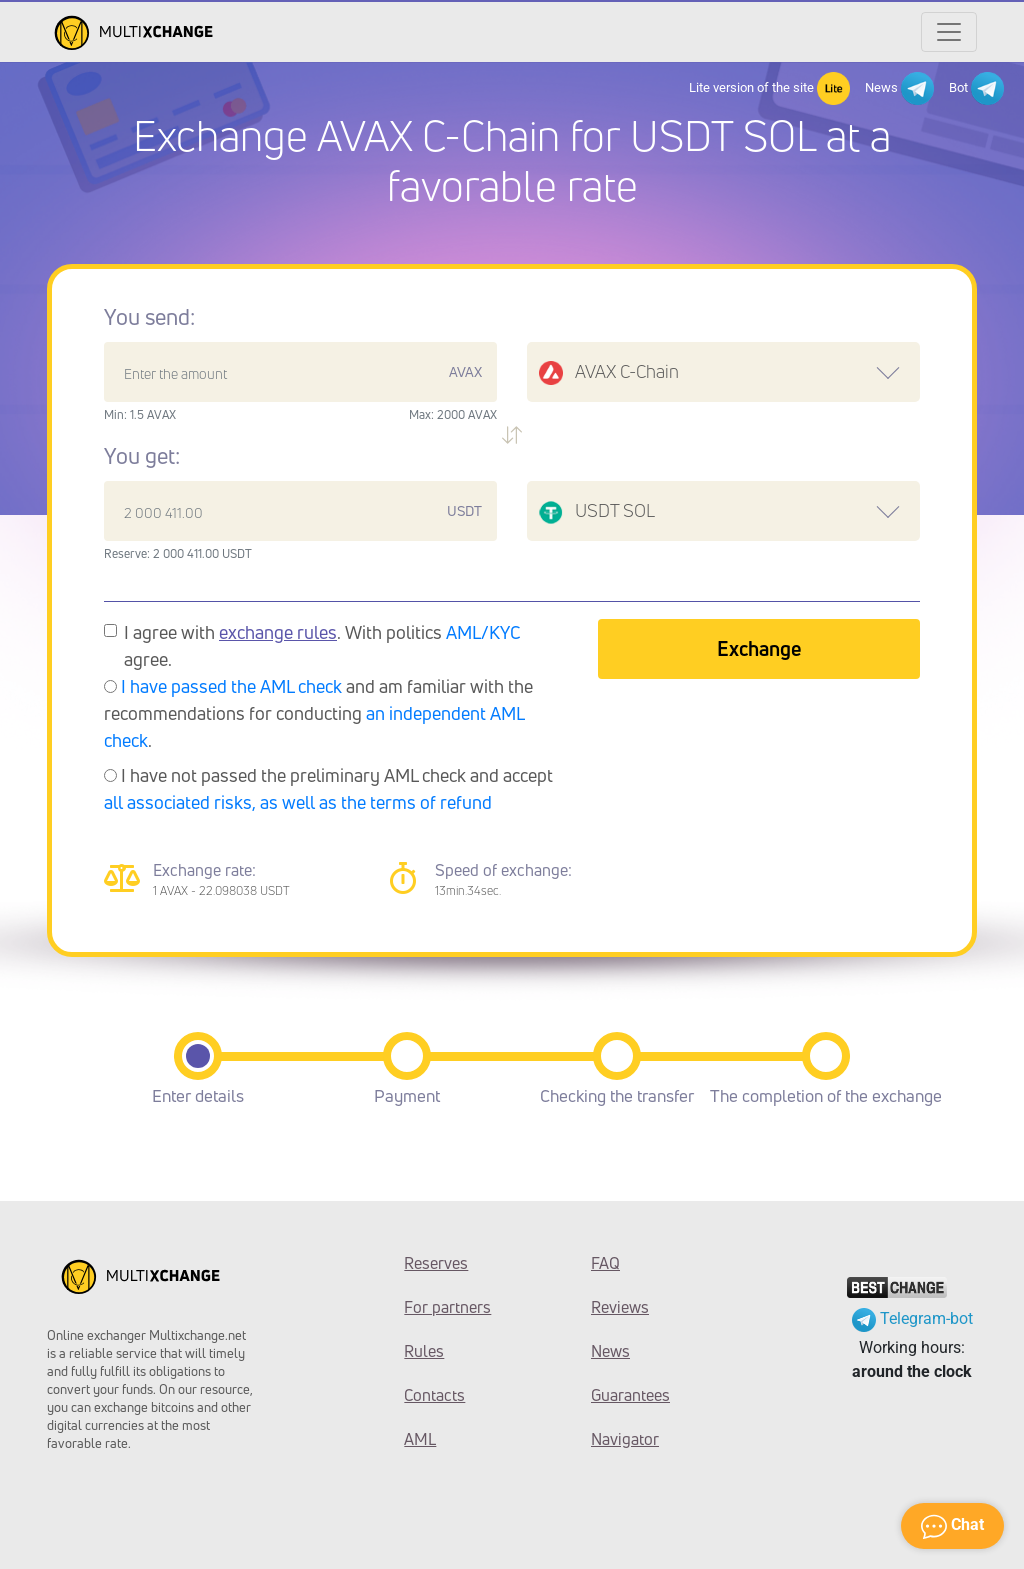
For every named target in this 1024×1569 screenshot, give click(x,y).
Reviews (620, 1307)
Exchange (759, 648)
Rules (424, 1351)
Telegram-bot (912, 1318)
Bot (976, 88)
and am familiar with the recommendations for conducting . (318, 713)
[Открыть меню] (949, 32)
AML (420, 1439)
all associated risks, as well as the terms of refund (298, 802)
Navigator (625, 1439)
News (899, 88)
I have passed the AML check (231, 686)
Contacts (434, 1395)
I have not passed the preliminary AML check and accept (328, 788)
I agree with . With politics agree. (322, 645)
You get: (142, 456)
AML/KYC (483, 632)
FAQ (605, 1263)
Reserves (436, 1263)
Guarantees (630, 1395)
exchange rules (278, 632)
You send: (149, 317)
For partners (447, 1307)
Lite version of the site (769, 88)
